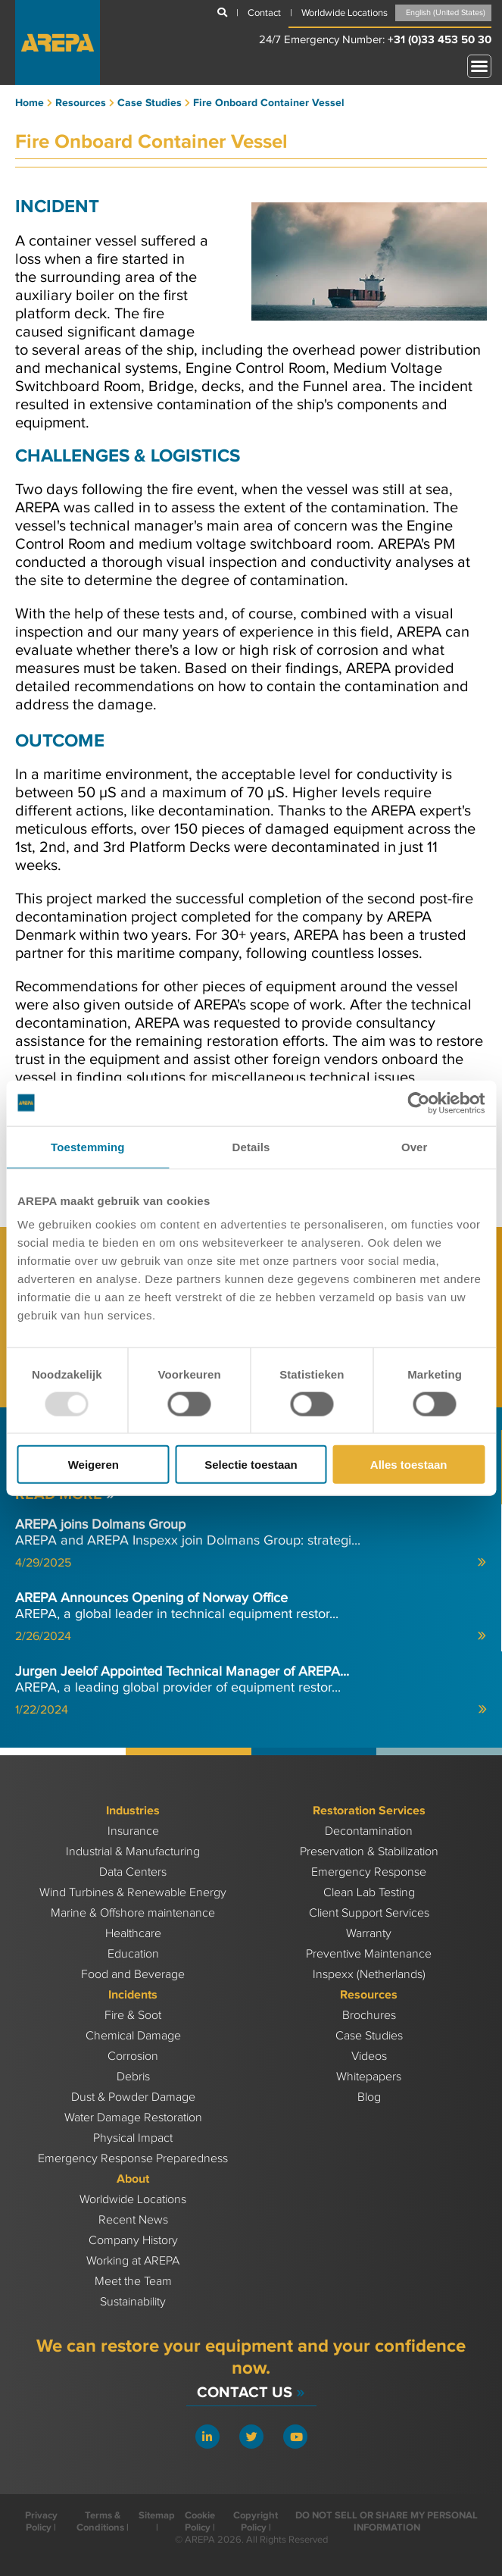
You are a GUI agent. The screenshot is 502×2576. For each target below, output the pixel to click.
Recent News (133, 2220)
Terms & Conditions (100, 2521)
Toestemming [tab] (88, 1146)
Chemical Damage (133, 2036)
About (133, 2179)
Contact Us (251, 2392)
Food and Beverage (133, 1974)
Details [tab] (251, 1146)
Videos (369, 2056)
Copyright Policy (255, 2521)
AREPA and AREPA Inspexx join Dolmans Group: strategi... (250, 1543)
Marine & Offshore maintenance (133, 1913)
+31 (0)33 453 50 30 (439, 40)
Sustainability (133, 2302)
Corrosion (133, 2056)
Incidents (132, 1995)
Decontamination (369, 1831)
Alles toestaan (408, 1464)
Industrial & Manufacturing (133, 1852)
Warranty (368, 1934)
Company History (133, 2240)
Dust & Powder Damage (133, 2097)
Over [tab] (414, 1146)
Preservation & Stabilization (369, 1852)
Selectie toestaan (251, 1464)
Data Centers (133, 1872)
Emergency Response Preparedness (133, 2159)
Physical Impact (133, 2138)
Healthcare (133, 1934)
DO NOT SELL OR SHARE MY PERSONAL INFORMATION (386, 2521)
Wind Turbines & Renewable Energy (132, 1893)
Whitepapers (368, 2077)
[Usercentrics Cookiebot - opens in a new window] (418, 1102)
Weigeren (93, 1464)
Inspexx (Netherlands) (369, 1974)
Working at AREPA (132, 2261)
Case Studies (369, 2036)
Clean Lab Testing (369, 1893)
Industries (133, 1811)
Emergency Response (368, 1872)
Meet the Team (133, 2281)
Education (133, 1954)
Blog (369, 2097)
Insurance (133, 1831)
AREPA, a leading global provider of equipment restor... (251, 1690)
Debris (133, 2077)
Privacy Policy (41, 2521)
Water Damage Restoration (133, 2118)
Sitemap (157, 2515)
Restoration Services (369, 1811)
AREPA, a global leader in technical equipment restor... (250, 1617)
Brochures (369, 2015)
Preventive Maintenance (369, 1954)
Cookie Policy (200, 2521)
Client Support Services (369, 1913)
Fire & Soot (132, 2015)
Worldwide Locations (133, 2200)
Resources (369, 1995)
